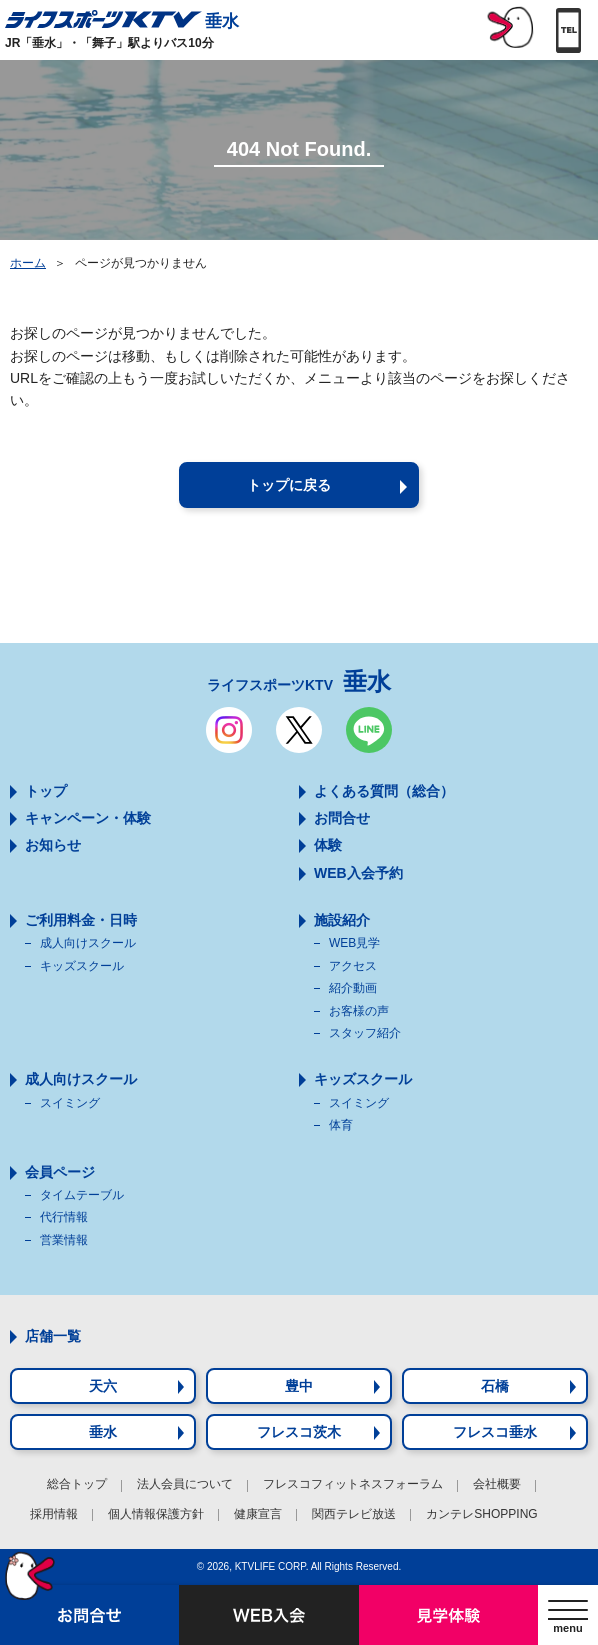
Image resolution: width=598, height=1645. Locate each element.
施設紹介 (342, 920)
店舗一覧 (53, 1336)
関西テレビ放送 (354, 1514)
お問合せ (342, 818)
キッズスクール (82, 966)
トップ (46, 791)
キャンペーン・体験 (88, 818)
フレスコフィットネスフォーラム (353, 1484)
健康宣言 (258, 1514)
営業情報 (64, 1240)
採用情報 (54, 1514)
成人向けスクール (88, 943)
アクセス (353, 966)
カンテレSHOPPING (481, 1514)
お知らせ (53, 845)
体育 (341, 1125)
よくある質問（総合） (384, 791)
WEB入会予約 (358, 873)
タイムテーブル (82, 1195)
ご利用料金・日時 (81, 920)
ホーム (28, 263)
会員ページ (60, 1172)
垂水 (122, 19)
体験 (328, 845)
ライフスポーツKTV (299, 681)
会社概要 (497, 1484)
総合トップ (77, 1484)
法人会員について (185, 1484)
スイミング (70, 1103)
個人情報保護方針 (156, 1514)
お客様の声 (359, 1011)
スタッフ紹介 (365, 1033)
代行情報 (64, 1217)
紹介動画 (353, 988)
